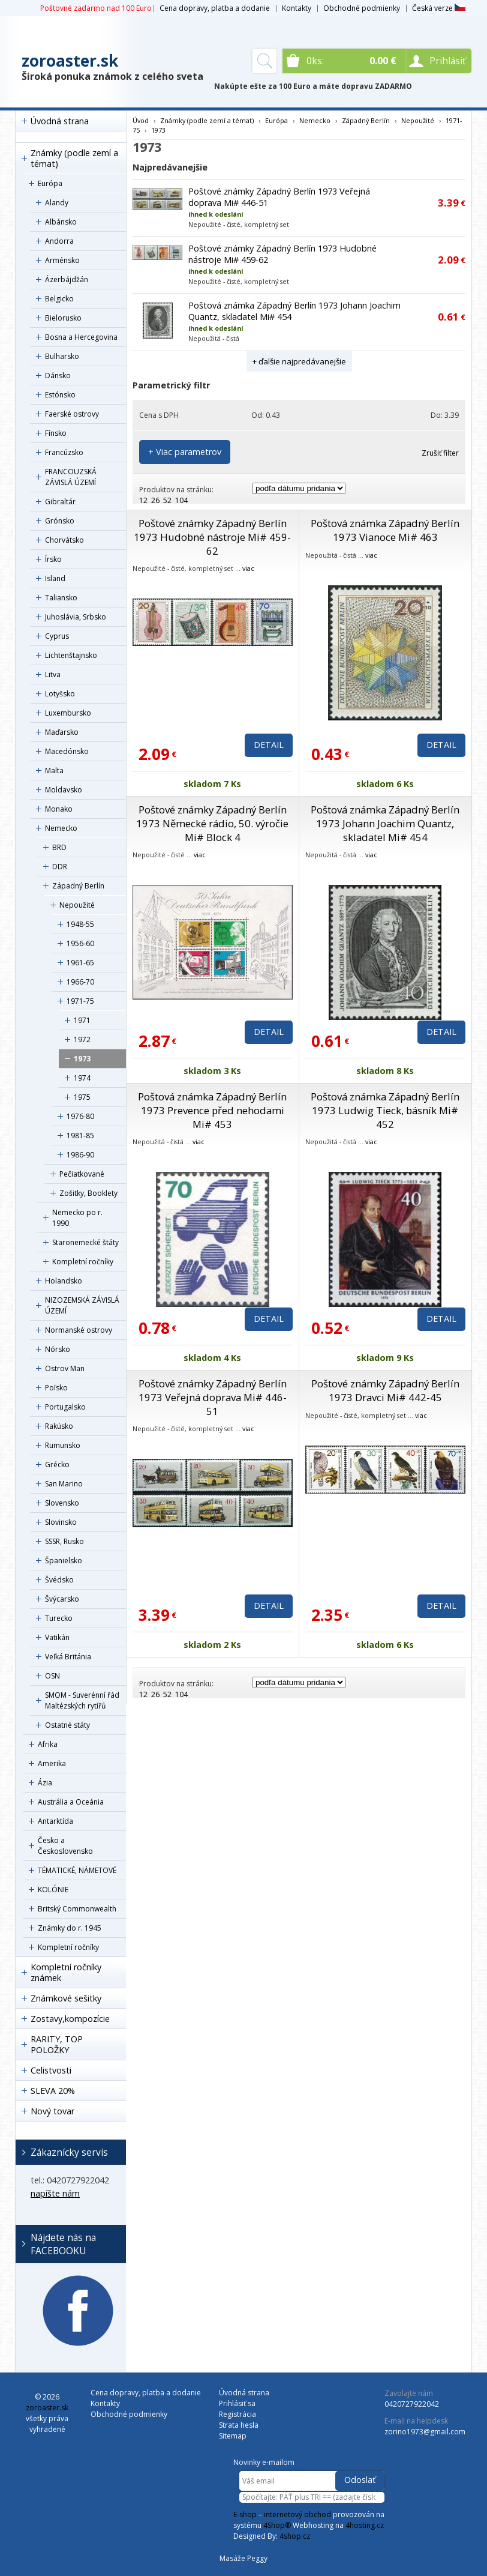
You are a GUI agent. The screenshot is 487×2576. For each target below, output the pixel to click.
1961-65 (80, 963)
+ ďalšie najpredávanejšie (299, 361)
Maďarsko (62, 732)
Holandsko (63, 1281)
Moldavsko (63, 790)
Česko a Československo (65, 1845)
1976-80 (80, 1116)
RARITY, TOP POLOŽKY (57, 2044)
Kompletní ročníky (82, 1261)
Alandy (56, 203)
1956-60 (80, 943)
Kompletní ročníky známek (66, 1972)
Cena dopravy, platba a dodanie (215, 8)
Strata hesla (238, 2425)
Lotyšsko (60, 694)
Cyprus (57, 636)
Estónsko (60, 395)
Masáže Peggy (243, 2558)
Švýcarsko (62, 1599)
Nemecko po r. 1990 (77, 1217)
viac (248, 568)
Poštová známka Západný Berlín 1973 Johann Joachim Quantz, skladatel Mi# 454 (385, 823)
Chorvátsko (64, 540)
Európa (50, 183)
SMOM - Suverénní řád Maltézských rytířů (82, 1700)
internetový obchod (297, 2514)
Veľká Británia (68, 1656)
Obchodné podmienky (361, 8)
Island (55, 578)
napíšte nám (55, 2193)
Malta (54, 770)
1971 (82, 1020)
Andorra (59, 241)
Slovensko (62, 1503)
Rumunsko (62, 1445)
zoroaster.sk (70, 60)
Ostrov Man (65, 1368)
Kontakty (296, 8)
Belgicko (59, 299)
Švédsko (59, 1580)
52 (167, 500)
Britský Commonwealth (77, 1909)
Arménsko (62, 260)
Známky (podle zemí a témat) (74, 158)
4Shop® (277, 2525)
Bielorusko (63, 318)
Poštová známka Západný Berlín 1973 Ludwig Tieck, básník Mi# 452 (385, 1110)
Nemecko (61, 828)
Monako (59, 809)
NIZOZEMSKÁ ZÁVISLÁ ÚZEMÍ (82, 1305)
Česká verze (438, 8)
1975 (82, 1097)
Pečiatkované (81, 1174)
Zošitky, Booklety (88, 1193)
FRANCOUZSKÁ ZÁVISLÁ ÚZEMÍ (71, 476)
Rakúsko (59, 1426)
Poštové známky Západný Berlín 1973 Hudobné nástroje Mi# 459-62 (212, 537)
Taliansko (61, 598)
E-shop (245, 2514)
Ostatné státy (67, 1725)
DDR (59, 866)
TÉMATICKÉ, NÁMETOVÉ (77, 1870)
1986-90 (80, 1155)
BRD (59, 847)
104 (181, 500)
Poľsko (56, 1388)
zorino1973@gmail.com (424, 2432)
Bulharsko (62, 356)
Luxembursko (68, 713)
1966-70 (80, 982)
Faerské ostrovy (72, 414)
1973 (82, 1059)
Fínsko (56, 433)
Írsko (53, 559)
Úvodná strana (60, 121)
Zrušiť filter (440, 453)
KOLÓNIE (53, 1889)
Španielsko (63, 1560)
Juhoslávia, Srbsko (75, 617)
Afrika (48, 1744)
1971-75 (80, 1001)
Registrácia (237, 2414)
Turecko (59, 1618)
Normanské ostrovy (78, 1330)
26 (155, 500)
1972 (82, 1039)
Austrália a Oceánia (71, 1802)
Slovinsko (61, 1522)
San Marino (64, 1484)
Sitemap (232, 2436)
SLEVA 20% (53, 2090)
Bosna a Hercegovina (81, 337)
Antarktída (55, 1821)
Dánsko (58, 375)
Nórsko (57, 1349)
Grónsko (59, 521)
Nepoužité (77, 905)
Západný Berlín (78, 886)
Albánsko (61, 222)
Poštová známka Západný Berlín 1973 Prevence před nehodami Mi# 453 (212, 1110)
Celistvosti (51, 2070)
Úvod (141, 120)
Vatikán (57, 1637)
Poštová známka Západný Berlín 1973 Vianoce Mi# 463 (385, 530)
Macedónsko (67, 751)
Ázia (45, 1783)
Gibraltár (60, 501)
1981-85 (80, 1135)
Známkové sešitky (66, 1998)
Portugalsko (65, 1407)
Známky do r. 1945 (69, 1928)
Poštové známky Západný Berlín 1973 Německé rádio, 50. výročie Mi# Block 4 (212, 823)
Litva (53, 674)
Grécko (57, 1464)
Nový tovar (52, 2111)
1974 (82, 1078)
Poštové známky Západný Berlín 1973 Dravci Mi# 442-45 (385, 1390)
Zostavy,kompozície (70, 2018)
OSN (52, 1676)
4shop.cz (294, 2536)
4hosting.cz (364, 2525)
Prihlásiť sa (237, 2403)
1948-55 (80, 924)
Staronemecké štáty (85, 1242)
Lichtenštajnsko (71, 655)
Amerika (52, 1763)
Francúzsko (64, 452)
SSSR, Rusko (64, 1541)
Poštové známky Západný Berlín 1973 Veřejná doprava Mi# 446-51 (213, 1397)
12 (143, 500)
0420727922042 (411, 2404)
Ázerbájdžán (66, 279)
